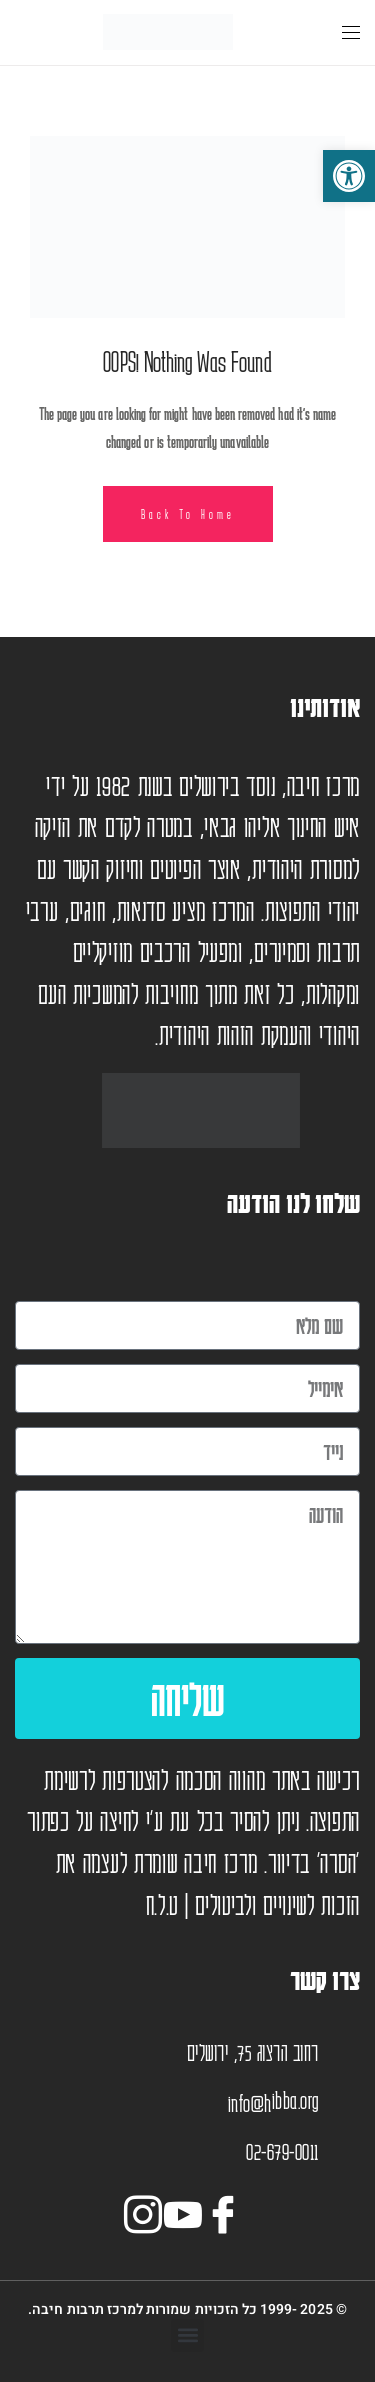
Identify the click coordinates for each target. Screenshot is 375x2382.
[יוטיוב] (188, 2210)
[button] (187, 2335)
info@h (250, 2103)
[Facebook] (228, 2210)
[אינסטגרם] (148, 2210)
